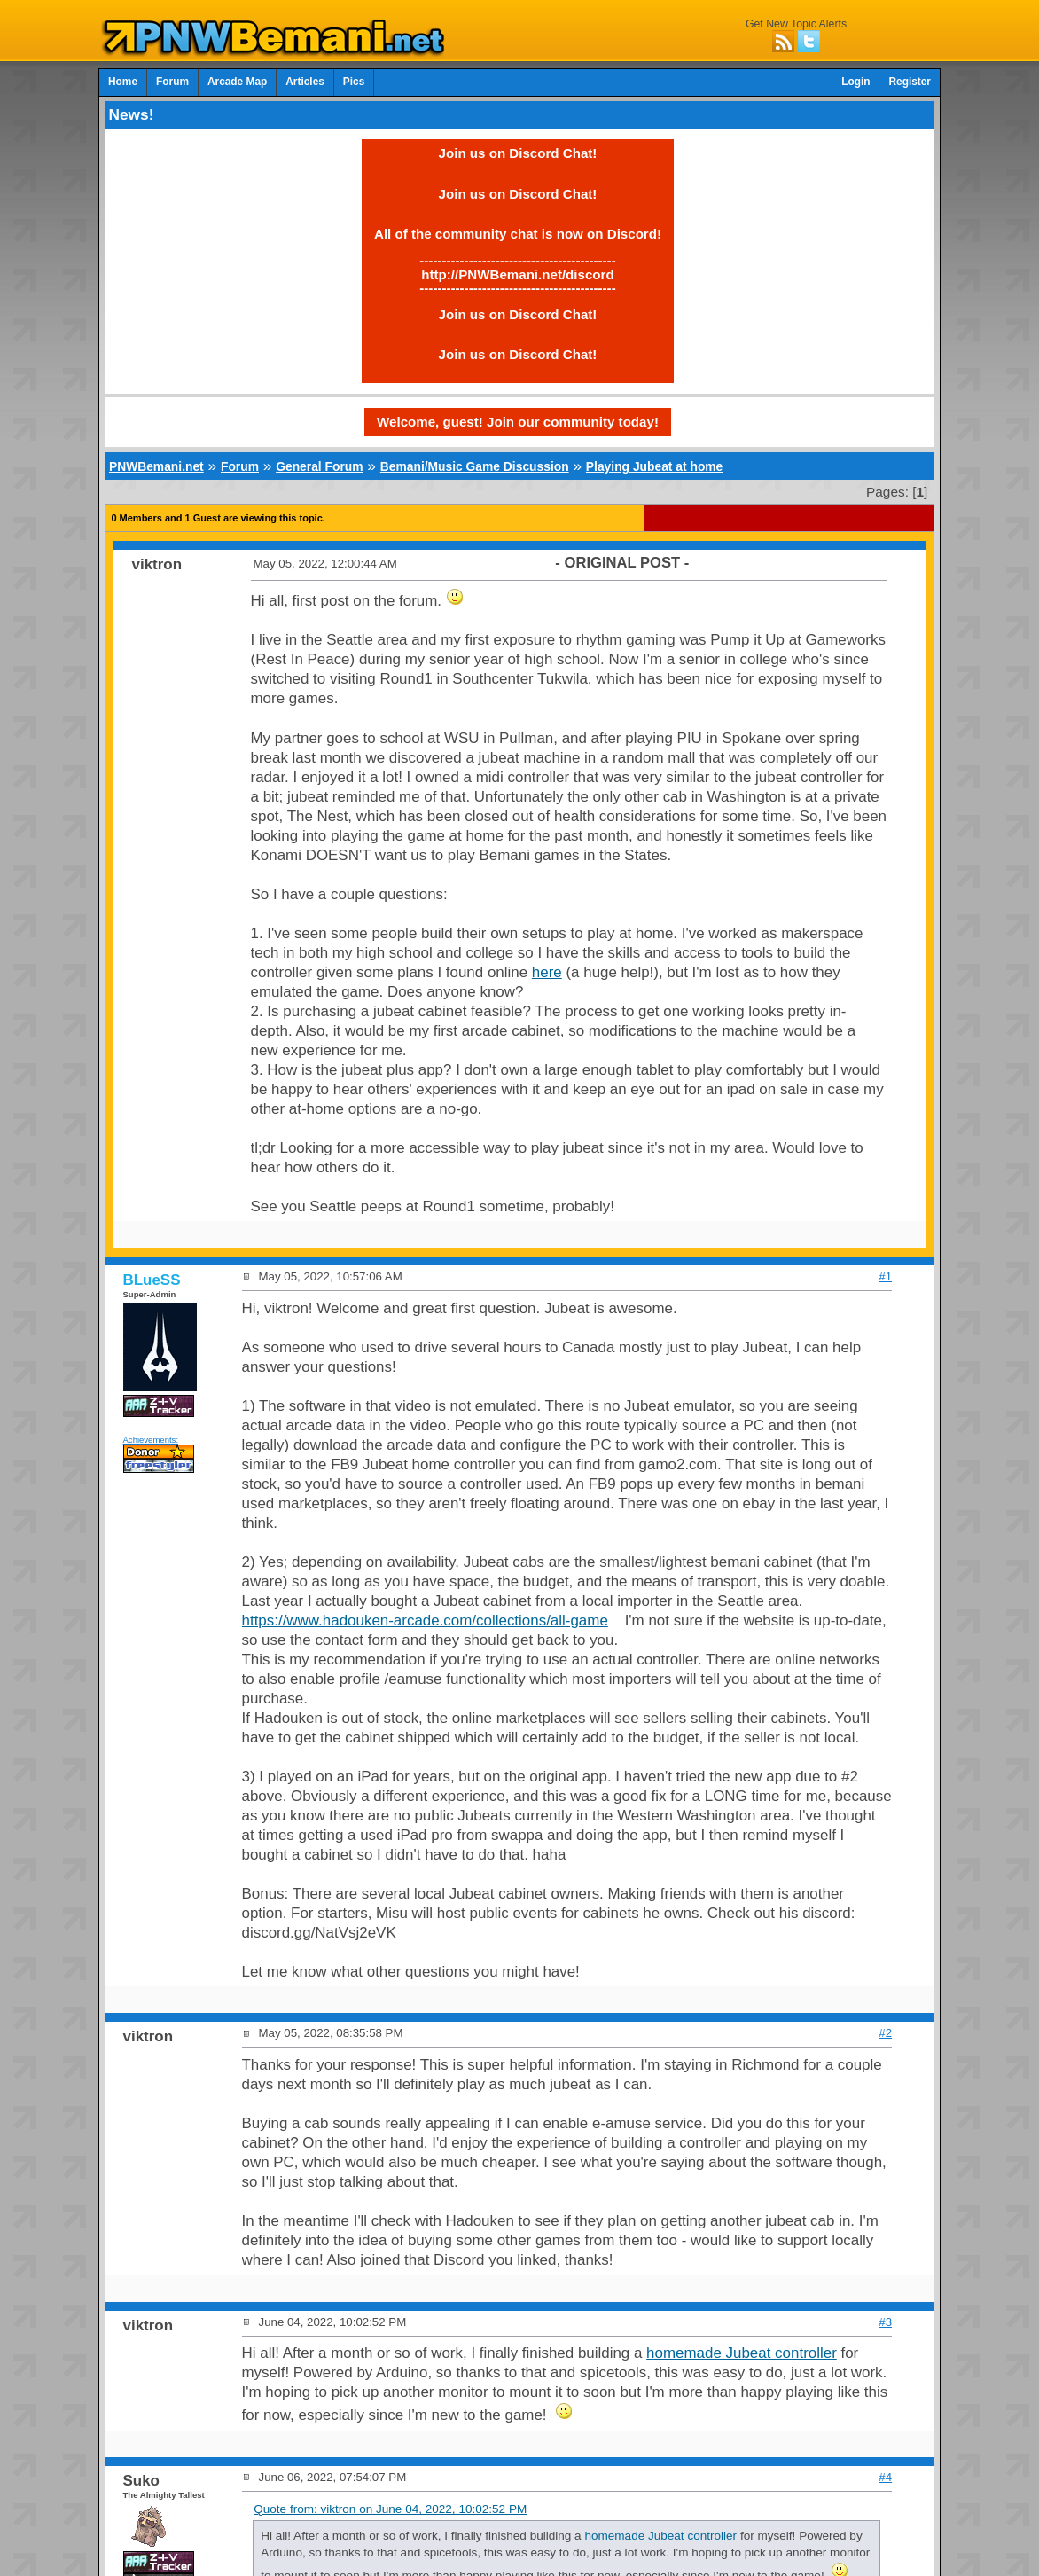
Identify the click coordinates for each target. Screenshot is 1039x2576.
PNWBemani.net (156, 466)
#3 (885, 2322)
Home (122, 81)
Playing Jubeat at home (654, 466)
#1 (885, 1276)
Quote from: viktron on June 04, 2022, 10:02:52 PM (390, 2509)
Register (909, 81)
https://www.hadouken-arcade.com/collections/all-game (425, 1620)
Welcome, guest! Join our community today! (518, 421)
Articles (304, 81)
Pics (353, 81)
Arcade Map (237, 81)
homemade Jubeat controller (741, 2353)
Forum (172, 81)
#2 (885, 2033)
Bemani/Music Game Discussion (474, 466)
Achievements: (151, 1440)
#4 (885, 2477)
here (547, 972)
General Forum (319, 466)
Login (855, 81)
